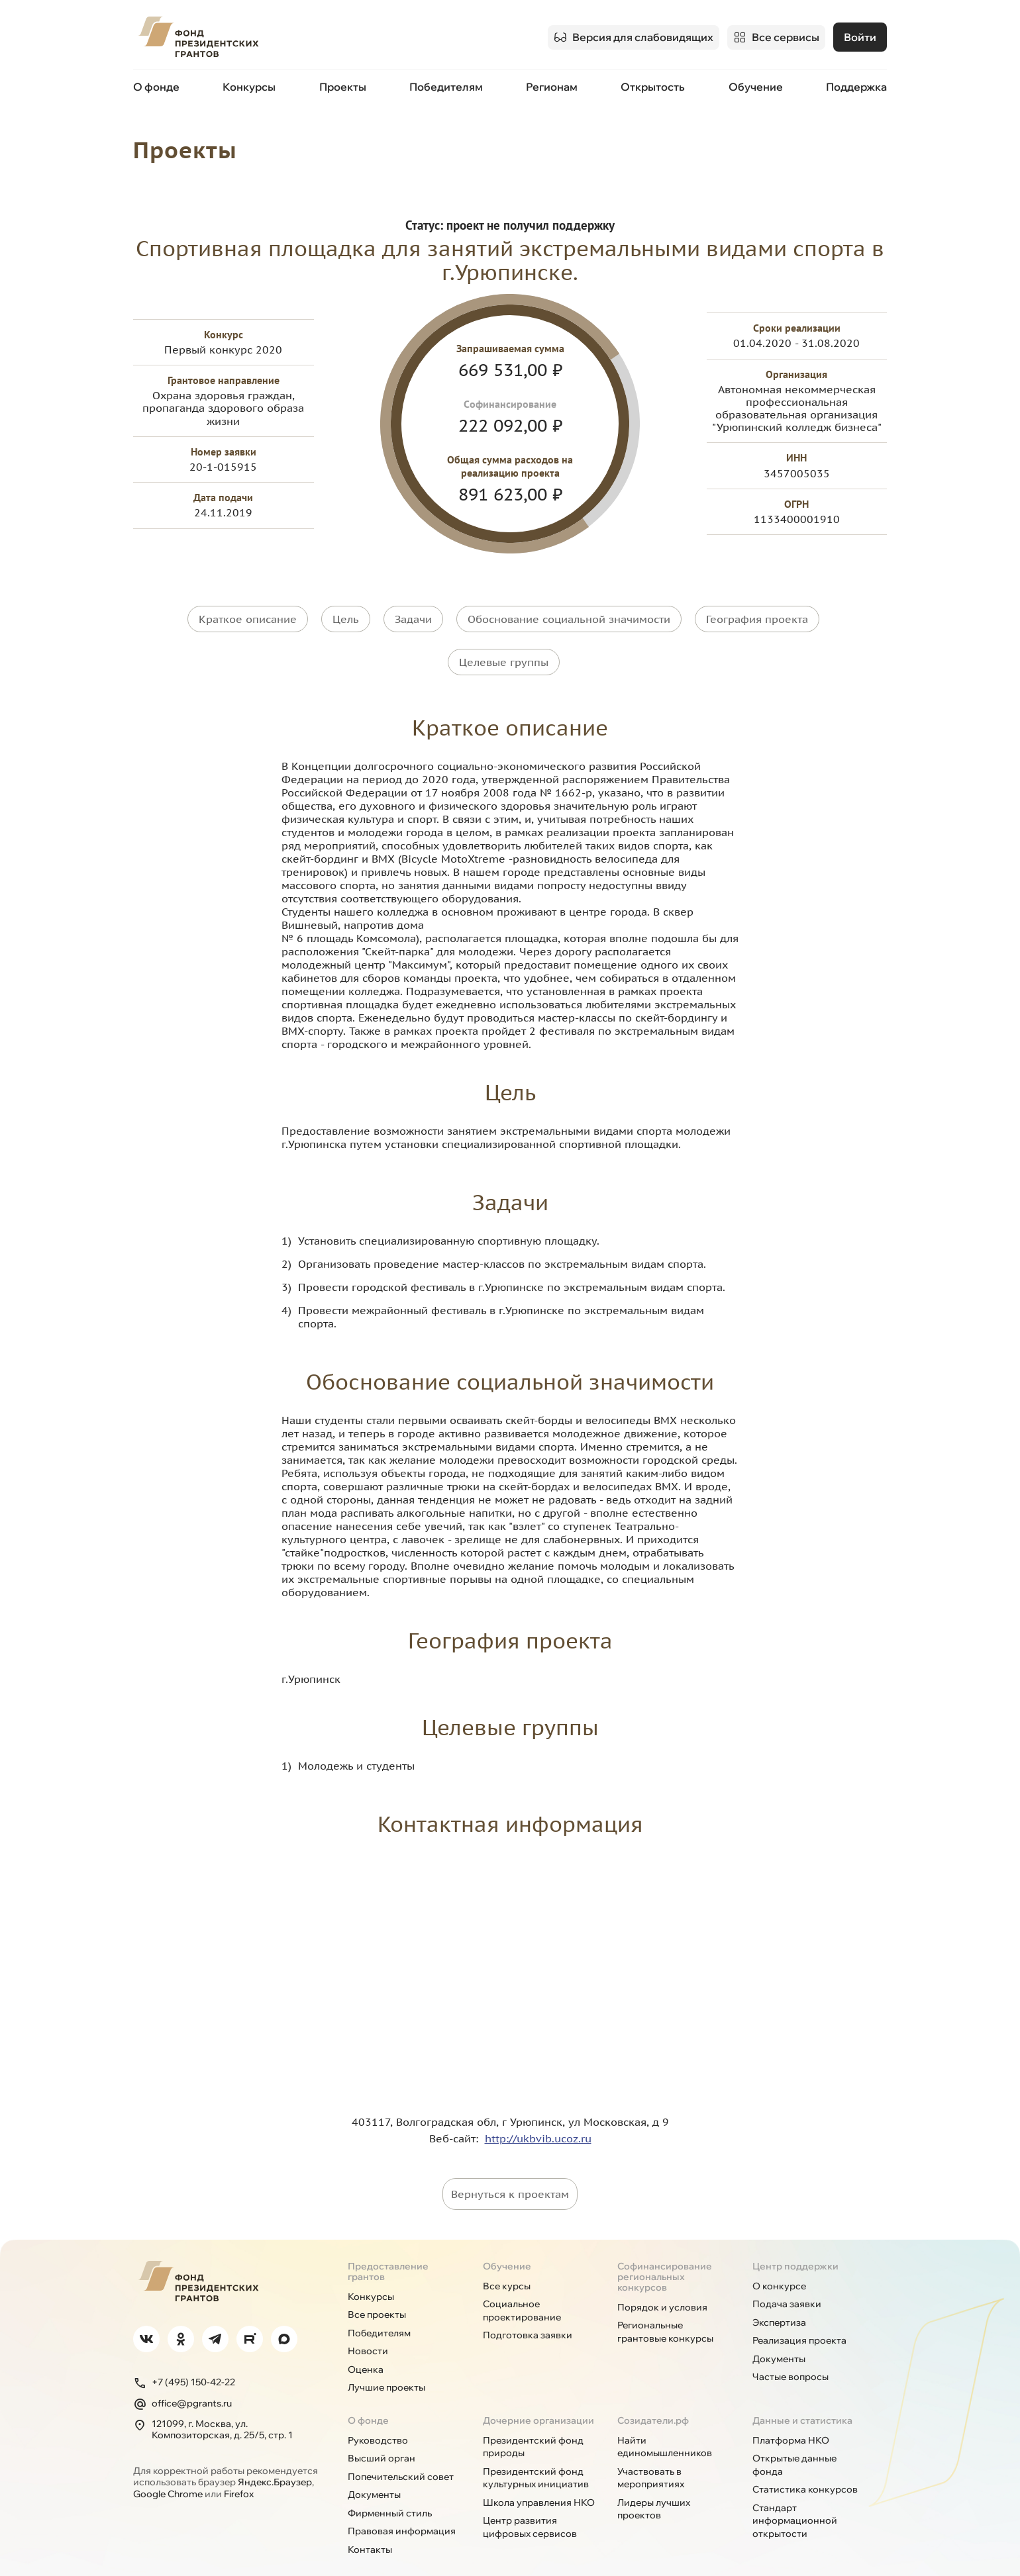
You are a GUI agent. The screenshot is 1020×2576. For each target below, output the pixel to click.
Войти (860, 36)
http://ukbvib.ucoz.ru (538, 2117)
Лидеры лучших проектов (653, 2488)
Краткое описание (248, 617)
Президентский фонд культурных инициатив (536, 2456)
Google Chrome (168, 2473)
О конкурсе (779, 2265)
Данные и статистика (802, 2399)
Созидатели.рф (653, 2399)
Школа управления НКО (539, 2481)
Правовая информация (402, 2510)
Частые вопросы (790, 2356)
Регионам (552, 84)
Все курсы (507, 2265)
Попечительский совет (401, 2455)
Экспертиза (779, 2301)
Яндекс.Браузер (275, 2461)
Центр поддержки (795, 2245)
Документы (778, 2338)
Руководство (378, 2419)
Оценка (365, 2348)
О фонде (156, 84)
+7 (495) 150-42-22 (184, 2361)
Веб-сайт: (457, 2117)
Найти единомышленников (664, 2425)
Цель (345, 617)
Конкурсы (249, 84)
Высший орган (381, 2438)
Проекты (342, 84)
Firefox (239, 2473)
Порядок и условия (662, 2286)
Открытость (653, 84)
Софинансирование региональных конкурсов (664, 2255)
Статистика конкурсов (805, 2469)
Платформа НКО (790, 2419)
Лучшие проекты (386, 2367)
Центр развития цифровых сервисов (530, 2506)
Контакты (370, 2528)
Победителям (446, 84)
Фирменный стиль (390, 2492)
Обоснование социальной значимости (569, 617)
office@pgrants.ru (182, 2382)
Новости (368, 2330)
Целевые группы (503, 650)
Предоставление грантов (388, 2250)
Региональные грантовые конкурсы (665, 2311)
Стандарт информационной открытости (794, 2499)
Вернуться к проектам (510, 2172)
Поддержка (856, 84)
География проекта (757, 617)
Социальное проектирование (522, 2290)
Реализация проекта (799, 2320)
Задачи (413, 617)
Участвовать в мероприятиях (650, 2456)
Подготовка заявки (527, 2314)
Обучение (756, 84)
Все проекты (377, 2294)
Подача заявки (786, 2283)
